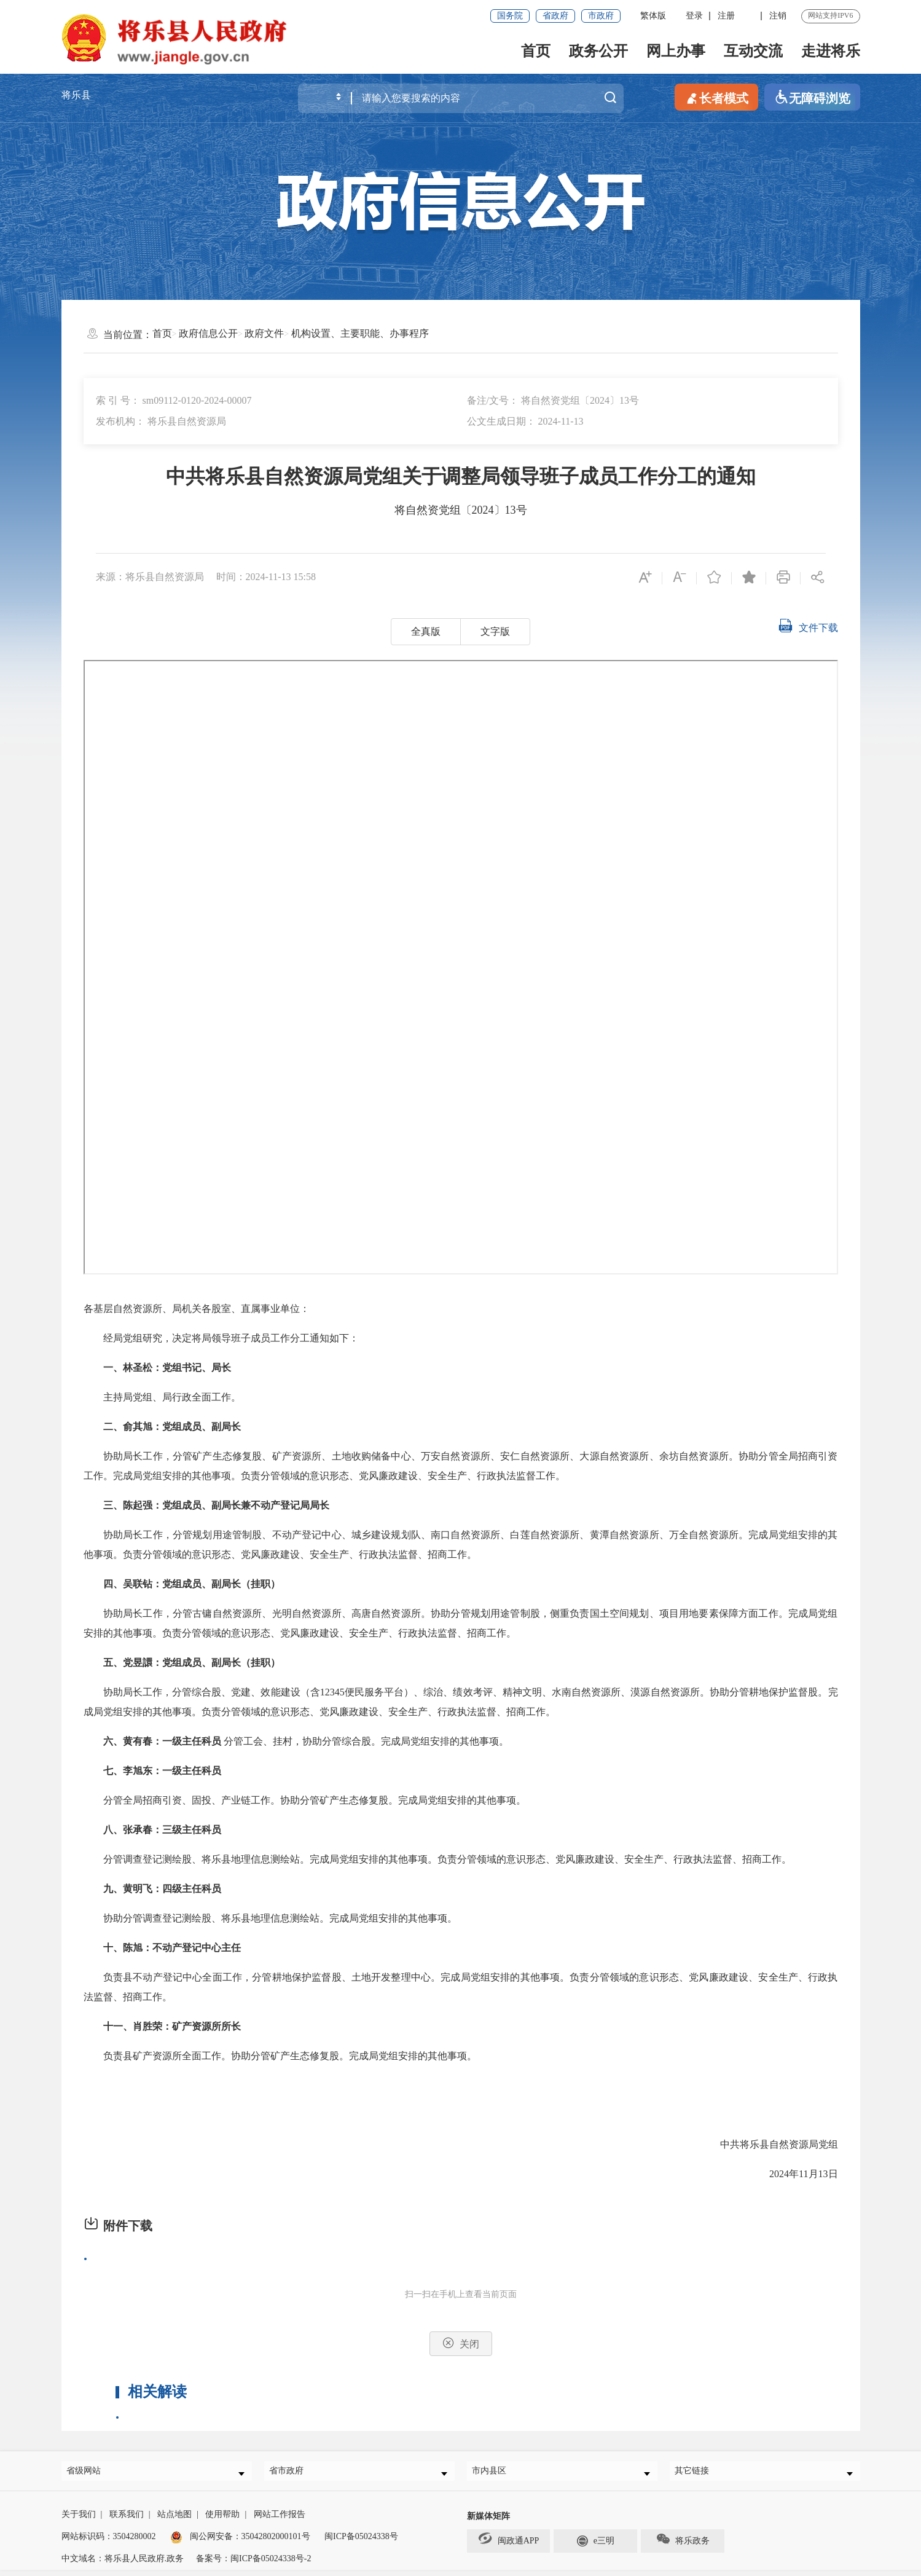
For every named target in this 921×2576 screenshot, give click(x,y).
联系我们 (126, 2520)
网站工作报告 (279, 2520)
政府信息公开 (208, 333)
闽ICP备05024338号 (361, 2542)
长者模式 (716, 97)
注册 (726, 15)
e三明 (595, 2546)
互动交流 (753, 51)
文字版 (495, 631)
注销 (777, 15)
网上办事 (675, 51)
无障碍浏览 (812, 97)
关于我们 (78, 2520)
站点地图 (174, 2520)
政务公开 (598, 51)
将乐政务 (683, 2545)
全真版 (426, 631)
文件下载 (808, 625)
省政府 (555, 15)
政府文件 (264, 333)
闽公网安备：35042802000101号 (250, 2542)
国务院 (510, 15)
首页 (536, 51)
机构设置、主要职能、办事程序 (360, 333)
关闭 (460, 2342)
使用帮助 (222, 2520)
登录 (694, 15)
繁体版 (653, 15)
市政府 (601, 15)
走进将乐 (830, 51)
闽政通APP (508, 2544)
